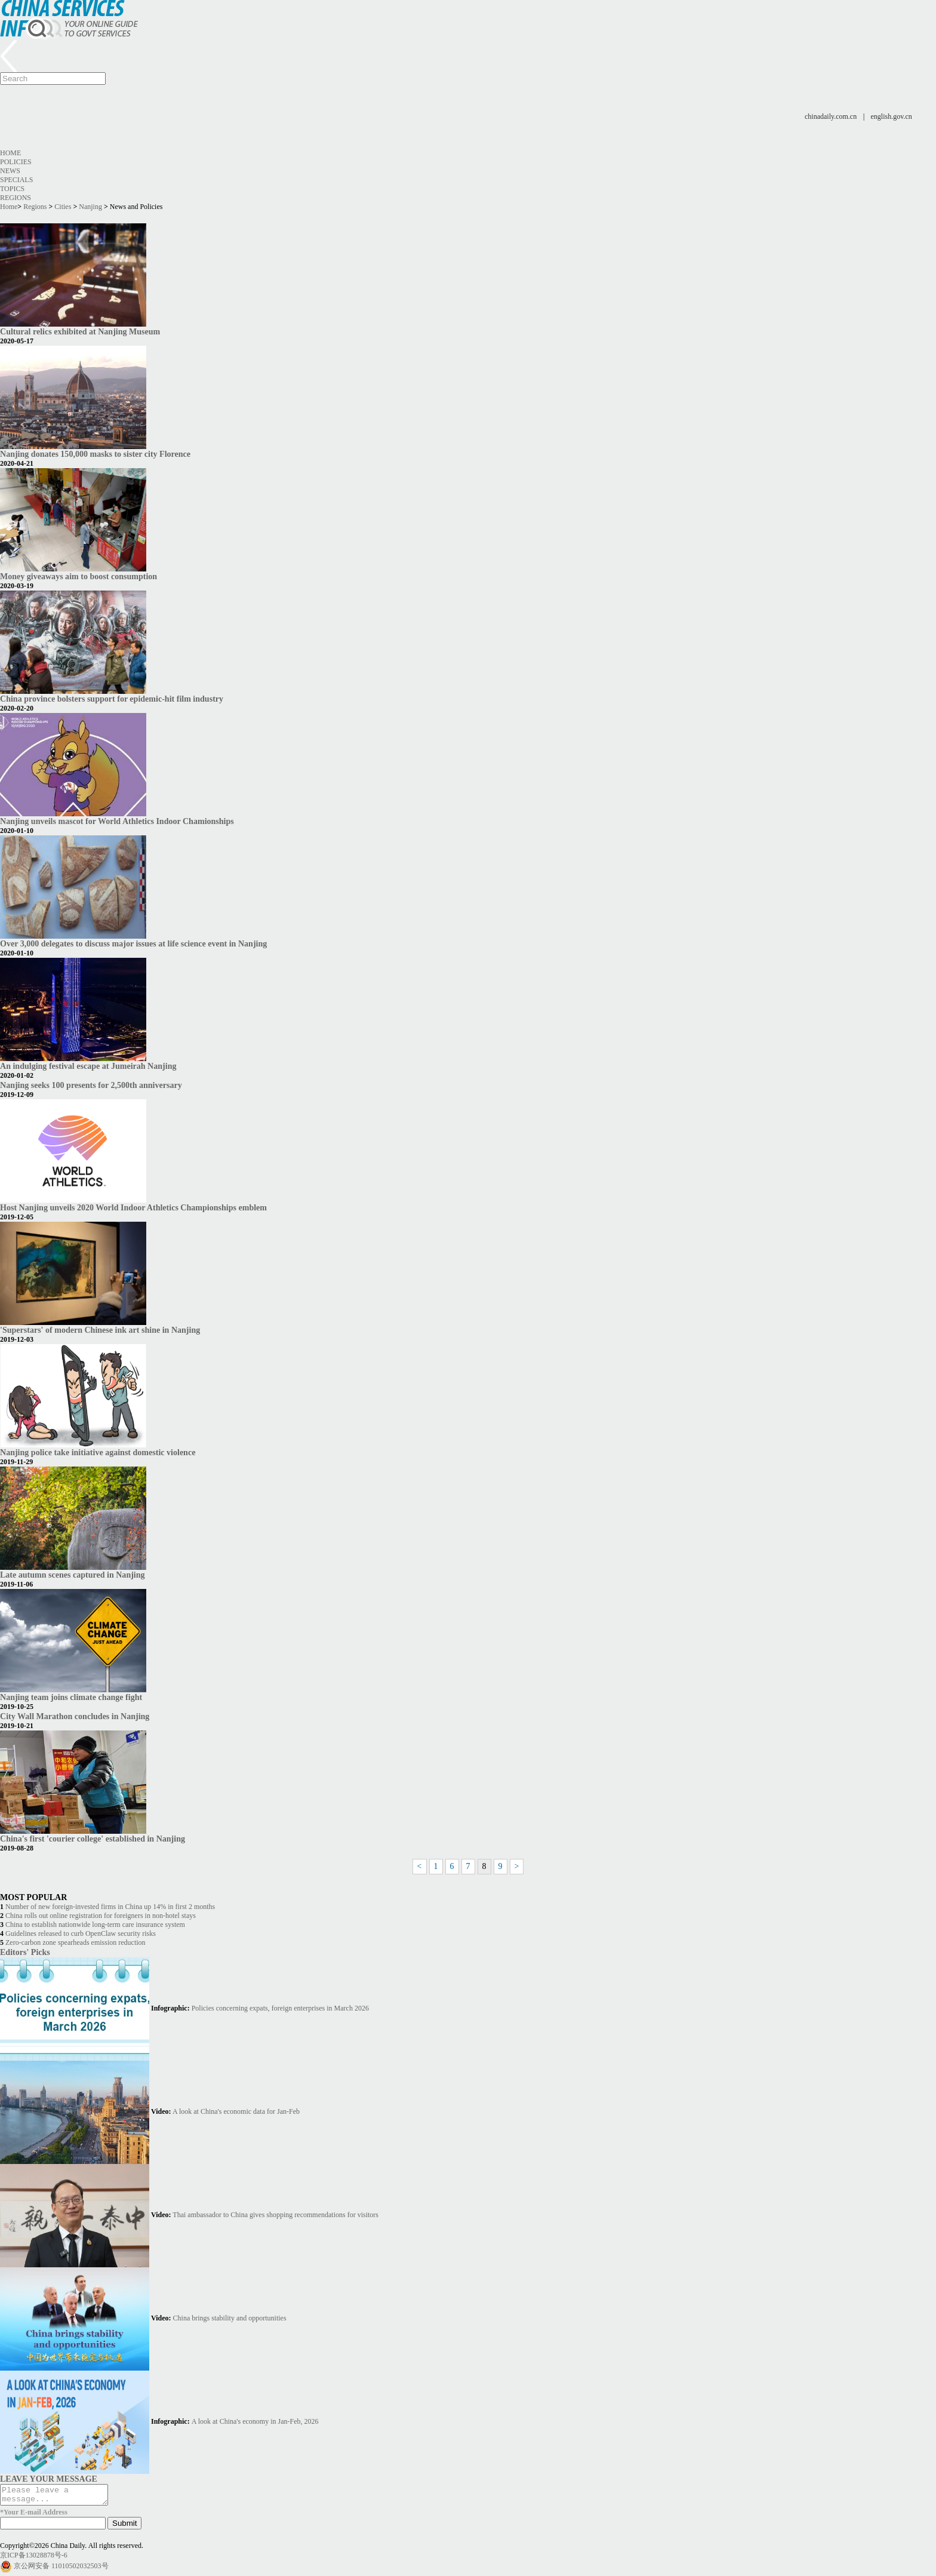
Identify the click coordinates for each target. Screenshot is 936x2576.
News (10, 171)
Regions (15, 197)
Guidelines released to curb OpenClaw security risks (80, 1933)
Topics (12, 189)
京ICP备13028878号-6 (33, 2559)
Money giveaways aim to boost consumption (78, 576)
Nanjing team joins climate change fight (71, 1697)
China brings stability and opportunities (230, 2318)
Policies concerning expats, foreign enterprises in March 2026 (280, 2008)
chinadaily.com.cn (831, 116)
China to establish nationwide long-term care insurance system (95, 1924)
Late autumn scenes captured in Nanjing (72, 1574)
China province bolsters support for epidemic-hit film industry (111, 698)
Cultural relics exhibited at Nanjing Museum (80, 331)
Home (10, 153)
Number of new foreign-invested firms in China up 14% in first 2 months (110, 1906)
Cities (62, 206)
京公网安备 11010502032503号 (61, 2569)
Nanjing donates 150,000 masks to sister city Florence (95, 454)
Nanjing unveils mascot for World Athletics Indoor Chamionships (117, 821)
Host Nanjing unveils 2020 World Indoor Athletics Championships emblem (133, 1207)
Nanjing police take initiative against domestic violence (97, 1452)
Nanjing (90, 206)
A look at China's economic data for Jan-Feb (236, 2111)
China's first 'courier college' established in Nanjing (92, 1838)
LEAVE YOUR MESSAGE (48, 2478)
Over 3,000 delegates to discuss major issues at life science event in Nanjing (133, 943)
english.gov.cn (891, 116)
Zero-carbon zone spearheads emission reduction (75, 1942)
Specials (16, 180)
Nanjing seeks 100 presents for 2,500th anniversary (91, 1085)
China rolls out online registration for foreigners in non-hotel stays (100, 1915)
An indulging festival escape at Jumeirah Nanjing (88, 1066)
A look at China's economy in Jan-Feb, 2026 (255, 2421)
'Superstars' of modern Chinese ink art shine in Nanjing (100, 1330)
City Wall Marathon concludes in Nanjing (74, 1716)
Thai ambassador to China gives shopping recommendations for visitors (275, 2215)
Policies (16, 162)
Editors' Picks (25, 1952)
